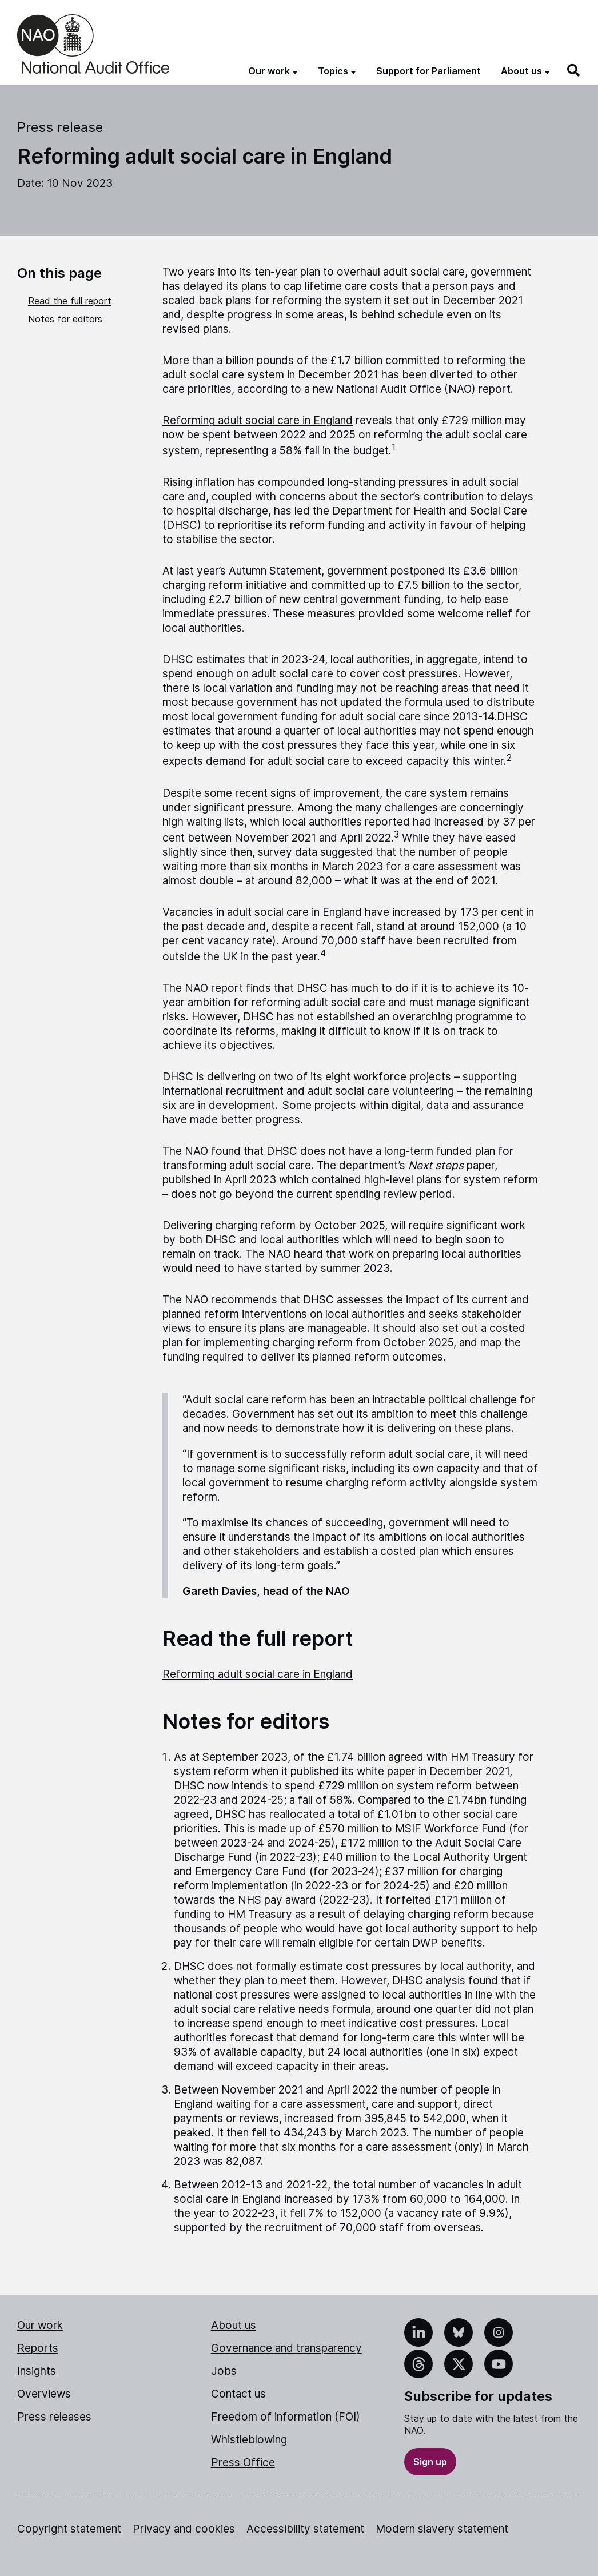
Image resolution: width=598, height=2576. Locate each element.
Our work (40, 2325)
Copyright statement (69, 2528)
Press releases (54, 2416)
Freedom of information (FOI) (285, 2416)
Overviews (44, 2393)
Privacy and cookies (184, 2528)
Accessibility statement (305, 2528)
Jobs (224, 2371)
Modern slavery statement (442, 2528)
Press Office (243, 2462)
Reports (37, 2348)
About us (233, 2325)
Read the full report (69, 300)
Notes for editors (65, 319)
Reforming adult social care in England (257, 420)
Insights (36, 2371)
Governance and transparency (286, 2348)
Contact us (238, 2393)
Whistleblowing (249, 2439)
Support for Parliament (428, 71)
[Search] (574, 70)
